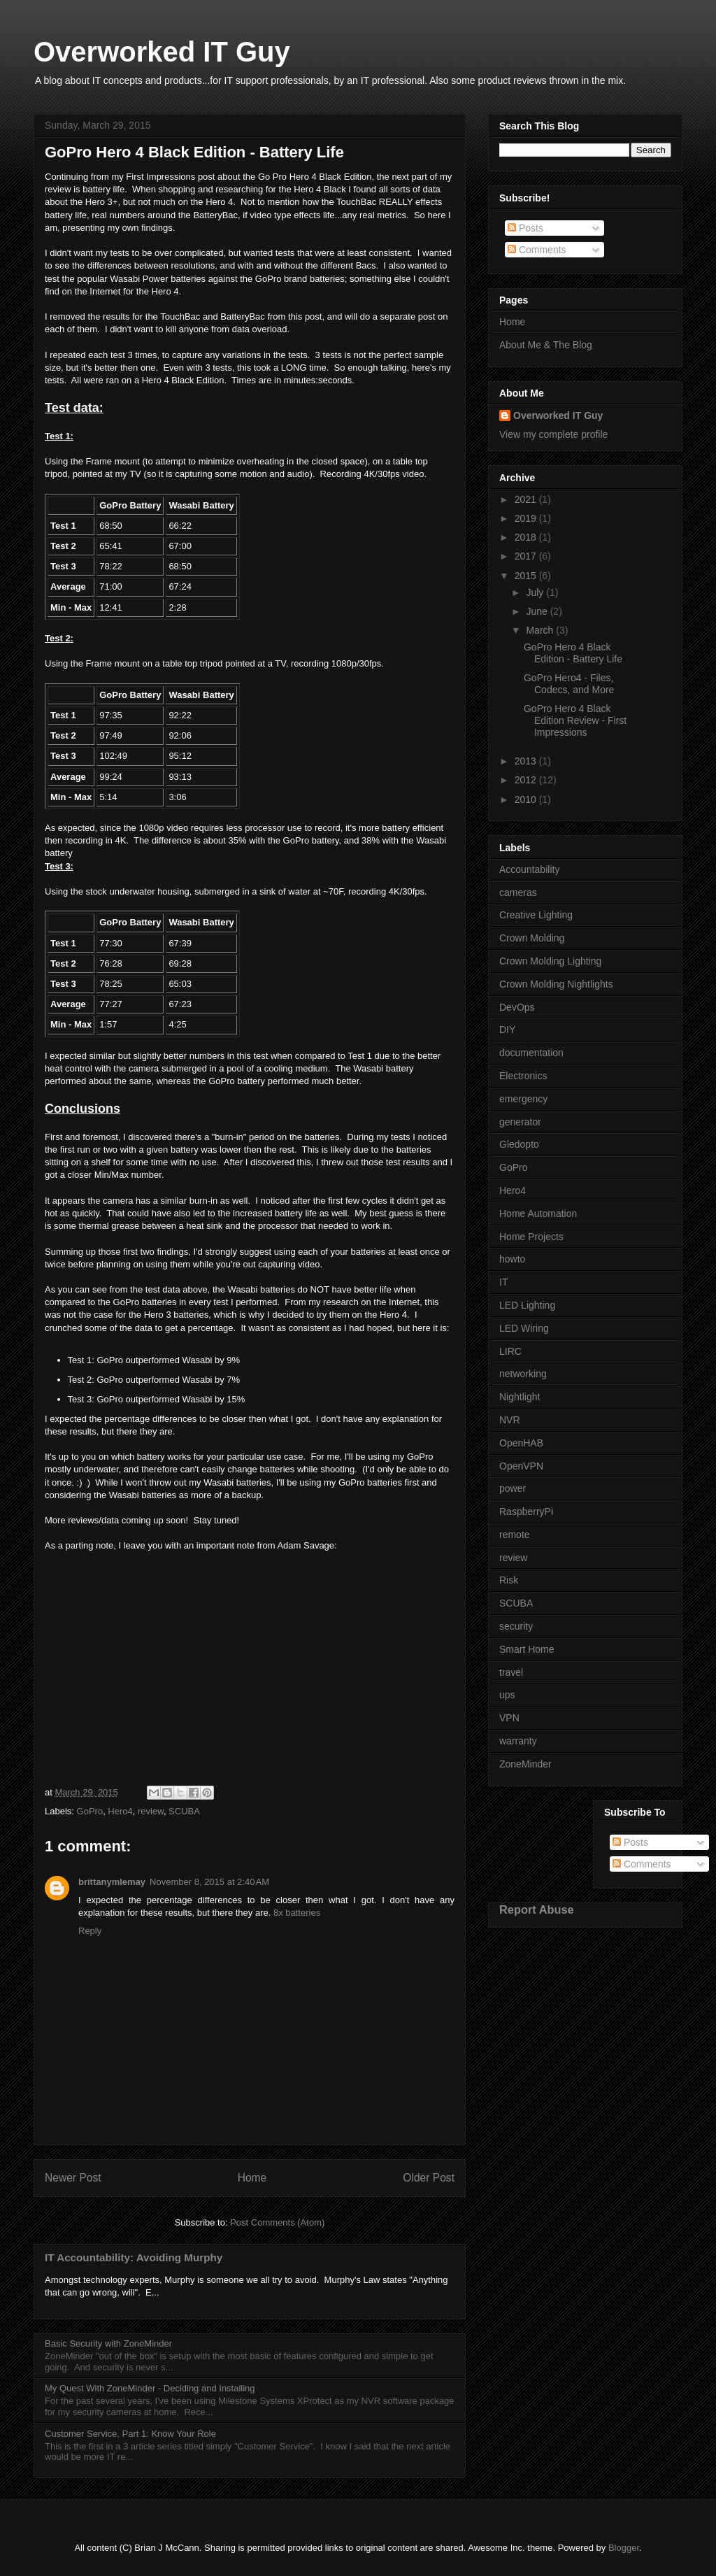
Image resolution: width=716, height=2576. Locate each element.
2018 (527, 537)
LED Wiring (524, 1328)
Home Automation (538, 1213)
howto (512, 1259)
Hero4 (120, 1811)
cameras (518, 892)
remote (514, 1534)
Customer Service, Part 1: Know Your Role (130, 2433)
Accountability (529, 869)
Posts (525, 228)
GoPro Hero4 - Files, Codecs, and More (569, 683)
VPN (509, 1717)
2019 (527, 518)
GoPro (90, 1811)
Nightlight (519, 1396)
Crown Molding (531, 938)
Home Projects (531, 1236)
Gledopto (519, 1144)
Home (252, 2178)
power (512, 1488)
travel (511, 1672)
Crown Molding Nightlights (556, 984)
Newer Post (73, 2178)
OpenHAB (521, 1443)
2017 (527, 556)
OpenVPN (521, 1466)
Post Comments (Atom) (277, 2222)
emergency (523, 1098)
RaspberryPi (526, 1511)
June (538, 611)
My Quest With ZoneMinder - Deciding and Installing (150, 2388)
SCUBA (184, 1811)
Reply (89, 1931)
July (536, 592)
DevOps (517, 1007)
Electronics (523, 1075)
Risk (508, 1580)
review (151, 1811)
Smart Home (526, 1649)
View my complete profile (553, 434)
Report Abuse (536, 1909)
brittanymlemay (111, 1882)
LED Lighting (527, 1305)
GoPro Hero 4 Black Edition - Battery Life (573, 652)
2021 (527, 499)
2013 (527, 761)
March (541, 630)
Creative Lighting (536, 914)
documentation (531, 1052)
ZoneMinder (525, 1764)
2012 (527, 779)
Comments (537, 249)
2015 (527, 575)
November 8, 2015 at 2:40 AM (209, 1882)
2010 (527, 799)
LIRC (510, 1351)
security (516, 1626)
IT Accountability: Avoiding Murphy (133, 2257)
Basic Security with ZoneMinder (108, 2343)
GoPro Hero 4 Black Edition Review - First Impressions (575, 720)
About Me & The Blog (545, 344)
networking (523, 1373)
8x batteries (296, 1912)
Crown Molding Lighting (550, 961)
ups (507, 1694)
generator (520, 1121)
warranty (518, 1740)
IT (503, 1282)
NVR (509, 1419)
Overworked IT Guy (162, 51)
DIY (507, 1029)
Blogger (623, 2547)
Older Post (428, 2178)
